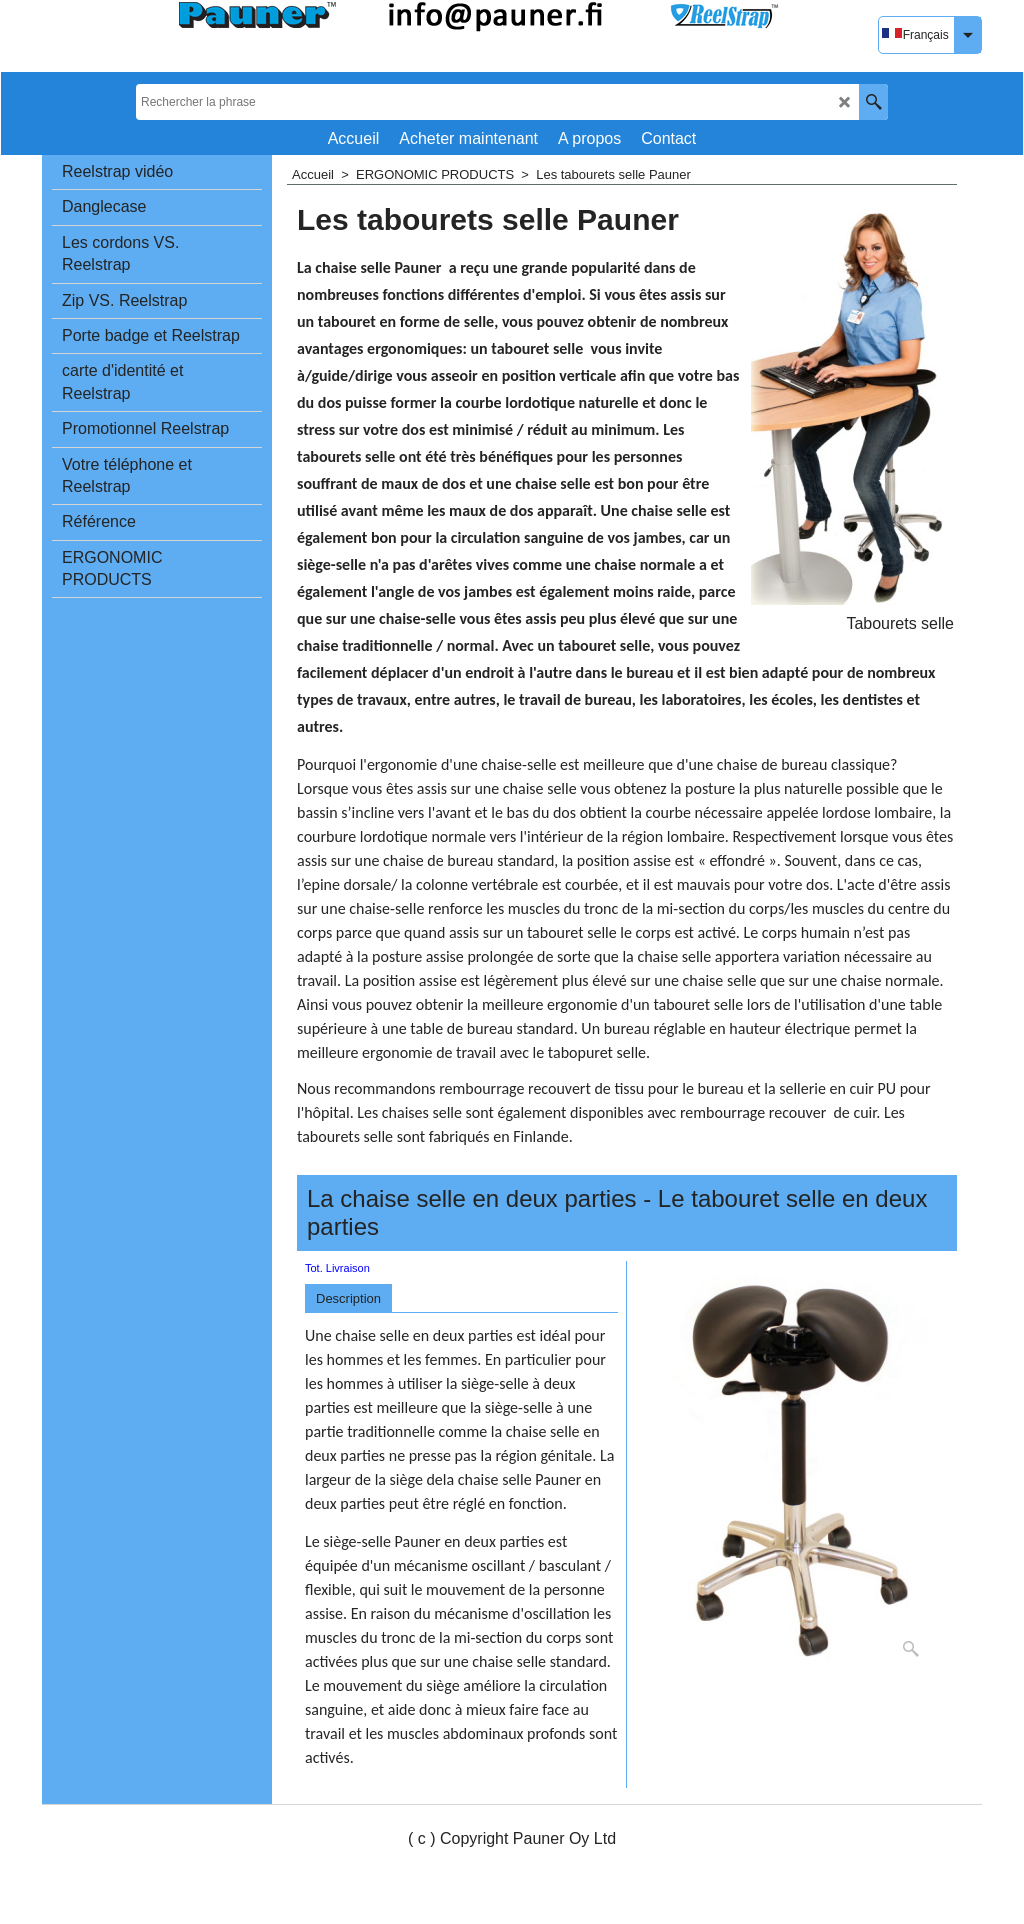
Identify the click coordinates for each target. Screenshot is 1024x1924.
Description (348, 1298)
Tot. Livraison (337, 1268)
